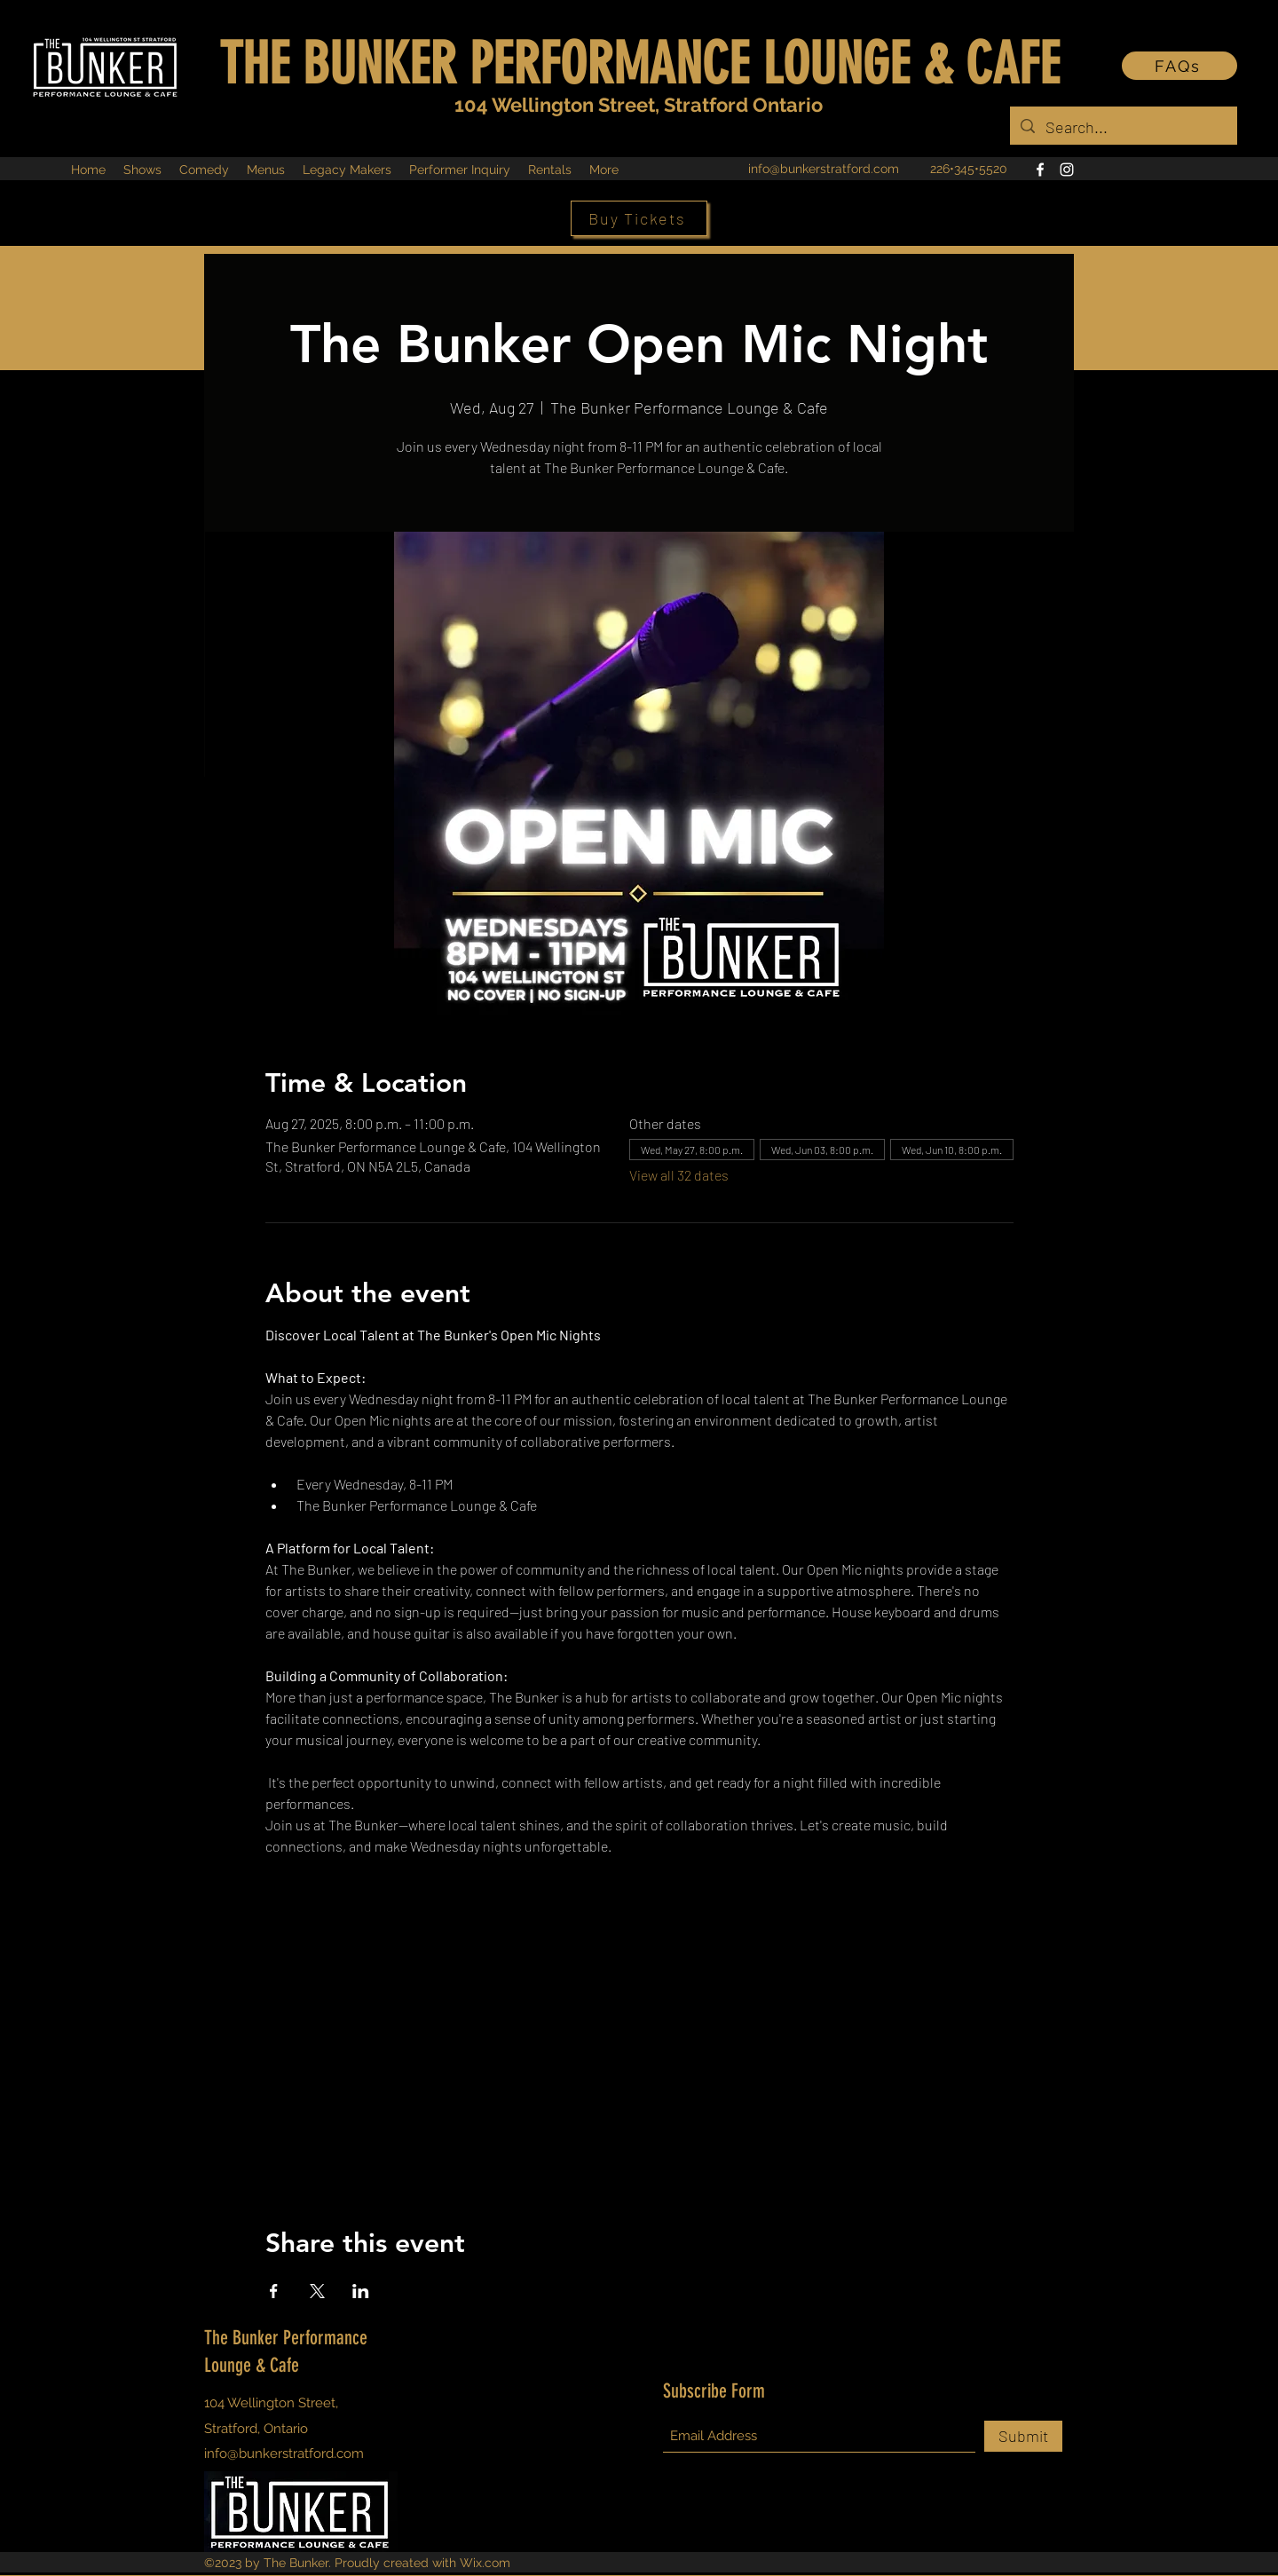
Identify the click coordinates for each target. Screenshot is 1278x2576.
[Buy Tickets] (639, 218)
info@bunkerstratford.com (823, 169)
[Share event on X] (317, 2291)
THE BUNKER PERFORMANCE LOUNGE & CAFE (639, 64)
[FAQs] (1179, 65)
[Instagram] (1067, 169)
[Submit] (1023, 2436)
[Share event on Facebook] (273, 2291)
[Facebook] (1040, 169)
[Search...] (1122, 128)
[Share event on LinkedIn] (360, 2291)
